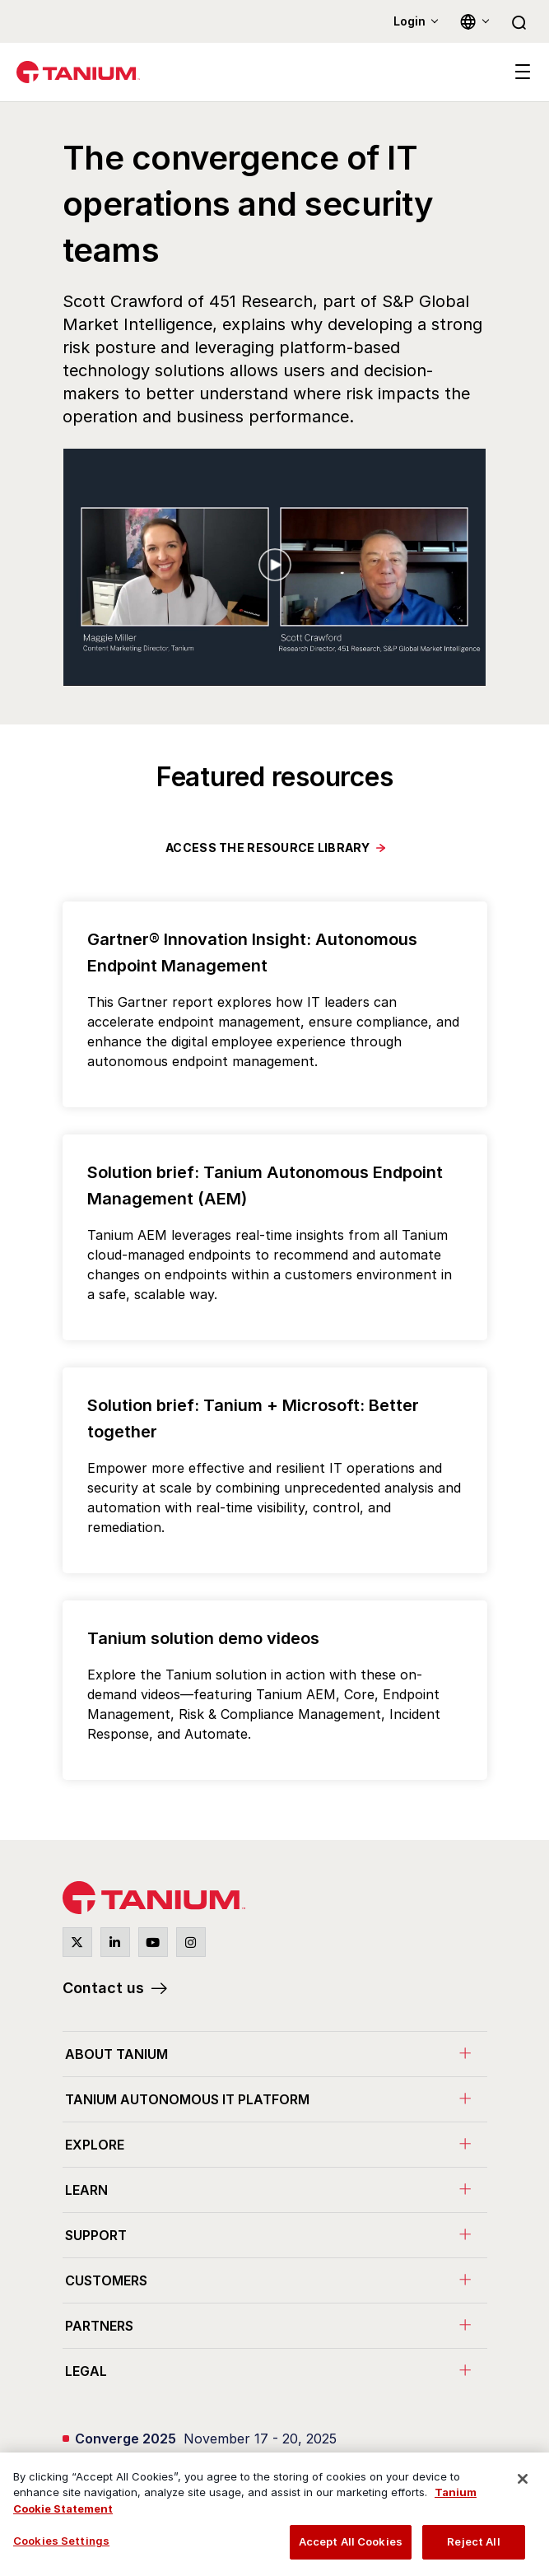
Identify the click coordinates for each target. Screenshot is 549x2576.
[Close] (523, 2479)
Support (96, 2235)
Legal (86, 2371)
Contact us (103, 1987)
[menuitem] (275, 2053)
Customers (106, 2280)
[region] (274, 2514)
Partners (99, 2325)
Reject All (473, 2541)
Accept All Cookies (350, 2541)
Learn (86, 2190)
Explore (94, 2144)
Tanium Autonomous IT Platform (187, 2099)
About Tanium (116, 2054)
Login (409, 21)
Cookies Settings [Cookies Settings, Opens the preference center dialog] (61, 2540)
